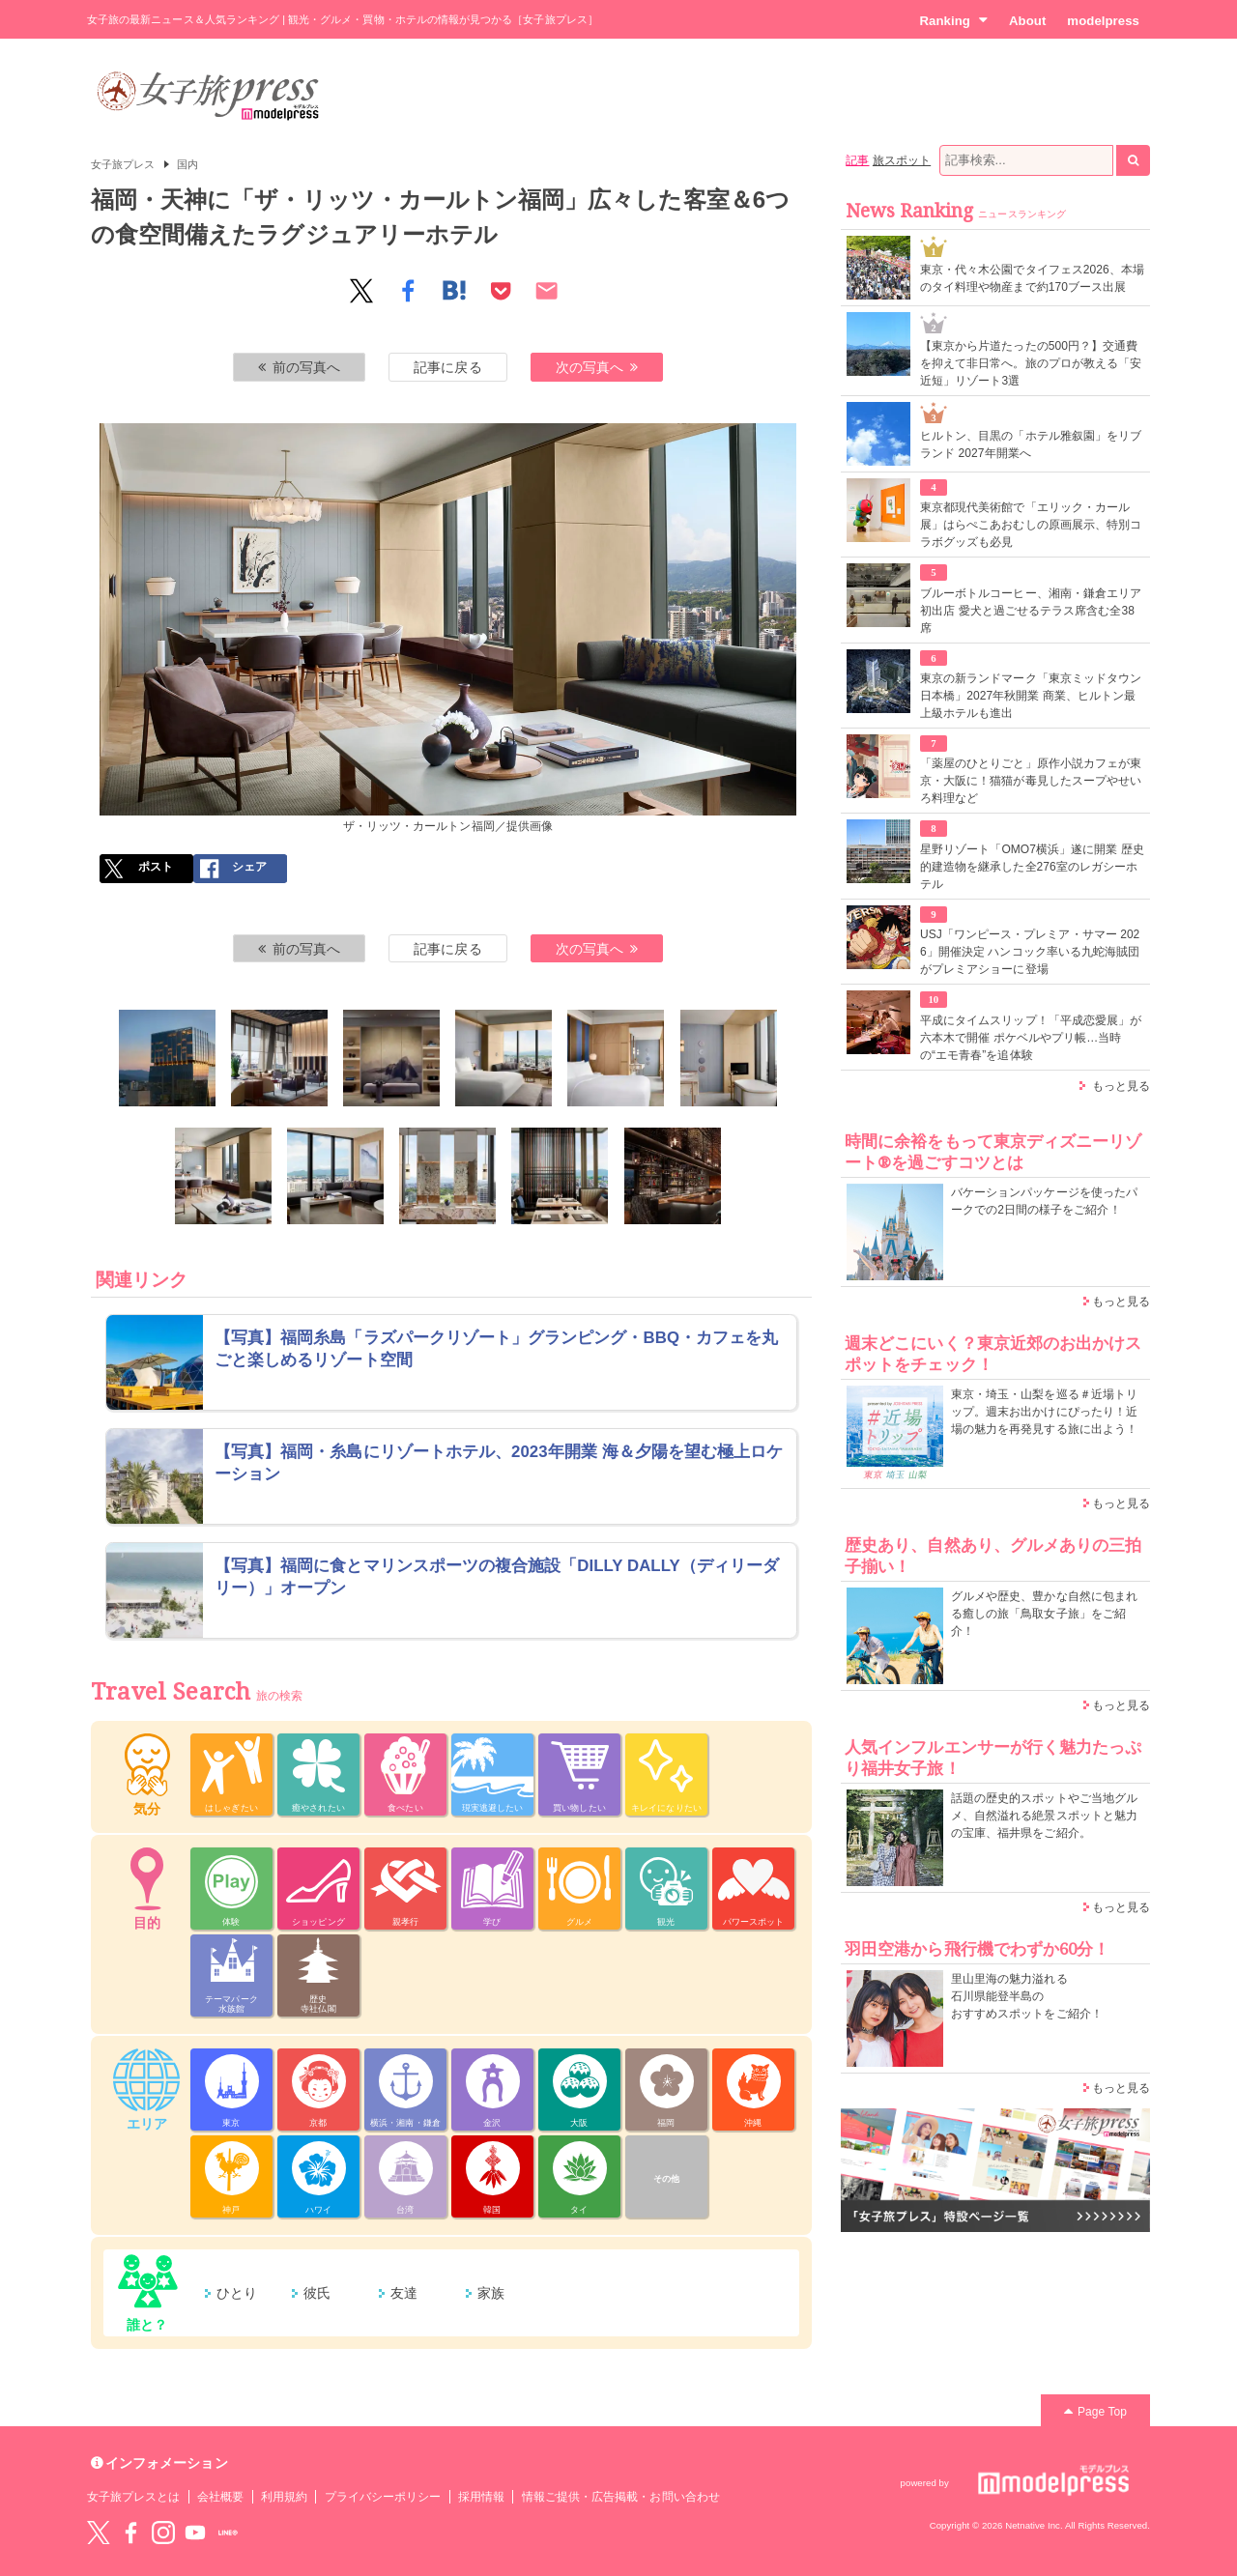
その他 (666, 2179)
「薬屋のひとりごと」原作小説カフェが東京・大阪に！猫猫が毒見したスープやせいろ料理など (1030, 781)
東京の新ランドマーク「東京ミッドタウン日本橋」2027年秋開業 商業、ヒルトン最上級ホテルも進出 (1030, 696)
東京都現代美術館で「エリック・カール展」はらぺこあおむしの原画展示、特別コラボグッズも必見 (1030, 525)
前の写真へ (299, 367)
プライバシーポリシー (383, 2497)
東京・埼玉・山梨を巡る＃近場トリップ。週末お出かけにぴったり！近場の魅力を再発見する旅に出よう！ (1044, 1412)
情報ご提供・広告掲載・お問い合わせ (621, 2497)
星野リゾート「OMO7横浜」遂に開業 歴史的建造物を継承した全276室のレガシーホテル (1032, 867)
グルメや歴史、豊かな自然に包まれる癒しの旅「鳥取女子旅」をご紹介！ (1044, 1613)
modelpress (1103, 21)
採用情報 (481, 2497)
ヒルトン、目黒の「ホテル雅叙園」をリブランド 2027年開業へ (1030, 444)
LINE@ (228, 2532)
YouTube (195, 2532)
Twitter (98, 2532)
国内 (187, 164)
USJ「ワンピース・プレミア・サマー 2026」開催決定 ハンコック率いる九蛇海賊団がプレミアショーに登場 (1029, 952)
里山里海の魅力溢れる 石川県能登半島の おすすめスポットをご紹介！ (1027, 1996)
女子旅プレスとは (133, 2497)
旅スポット (902, 160)
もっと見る (1121, 1086)
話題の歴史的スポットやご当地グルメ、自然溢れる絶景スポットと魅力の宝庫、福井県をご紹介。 (1044, 1815)
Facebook (130, 2532)
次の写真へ (597, 367)
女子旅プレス (123, 164)
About (1027, 21)
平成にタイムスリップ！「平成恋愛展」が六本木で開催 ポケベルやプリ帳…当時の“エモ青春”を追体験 (1030, 1038)
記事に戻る (447, 367)
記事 (857, 160)
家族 (490, 2293)
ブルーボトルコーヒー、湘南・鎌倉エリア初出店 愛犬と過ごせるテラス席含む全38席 (1030, 611)
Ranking (953, 20)
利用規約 (284, 2497)
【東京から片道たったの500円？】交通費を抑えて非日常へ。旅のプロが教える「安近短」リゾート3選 (1030, 363)
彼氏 (317, 2293)
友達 (403, 2293)
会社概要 (220, 2497)
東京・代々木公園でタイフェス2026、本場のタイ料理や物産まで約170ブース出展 (1032, 278)
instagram (163, 2532)
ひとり (236, 2293)
